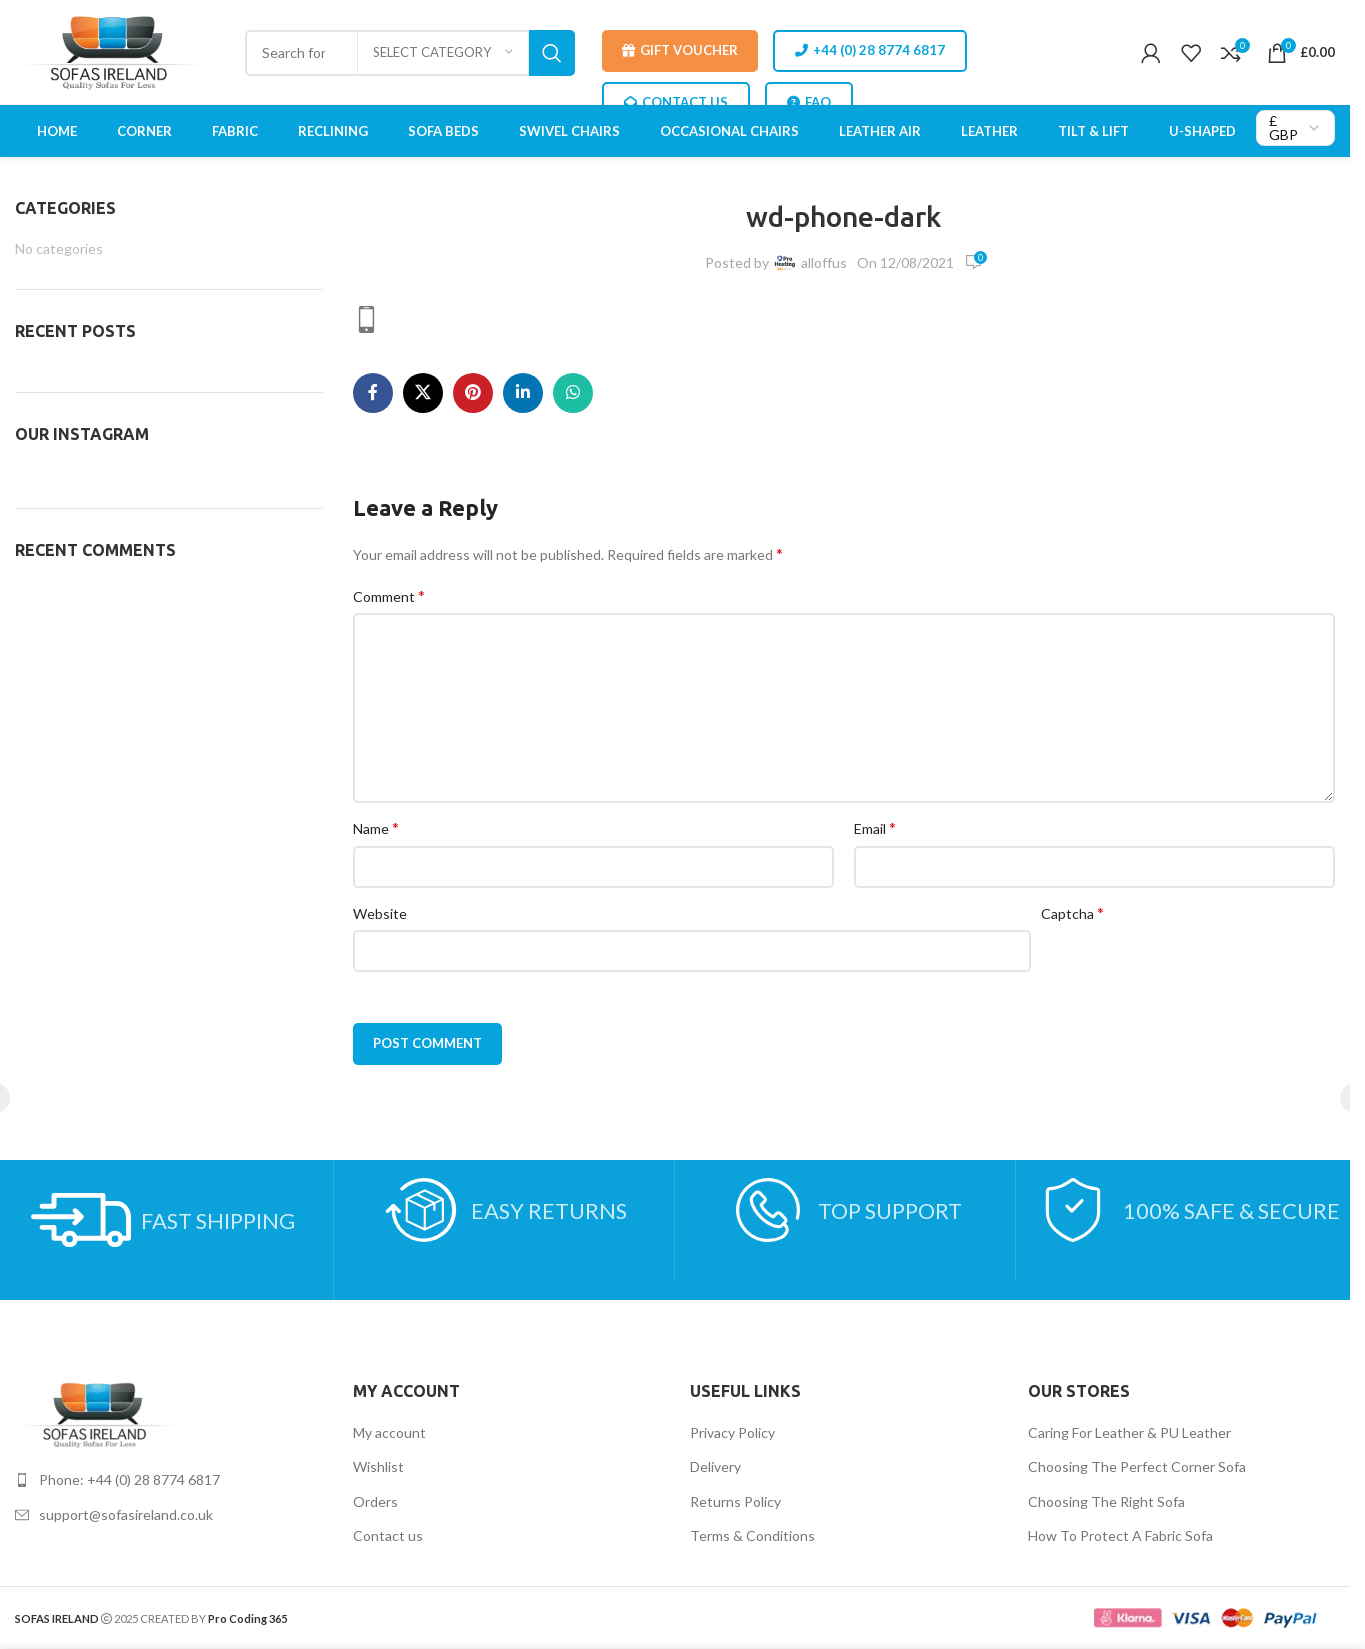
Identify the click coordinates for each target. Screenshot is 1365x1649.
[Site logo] (116, 50)
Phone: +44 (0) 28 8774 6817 (129, 1479)
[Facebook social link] (373, 393)
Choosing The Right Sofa (1106, 1501)
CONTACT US (676, 102)
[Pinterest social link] (473, 393)
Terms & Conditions (752, 1535)
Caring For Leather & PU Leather (1129, 1432)
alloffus (824, 262)
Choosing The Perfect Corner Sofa (1137, 1466)
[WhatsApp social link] (573, 393)
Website (380, 913)
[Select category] (443, 53)
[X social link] (423, 393)
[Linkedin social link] (523, 393)
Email (875, 827)
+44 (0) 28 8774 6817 (870, 50)
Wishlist (378, 1466)
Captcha (1072, 912)
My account (389, 1432)
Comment (389, 595)
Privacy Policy (732, 1432)
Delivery (715, 1466)
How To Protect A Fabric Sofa (1120, 1535)
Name (376, 827)
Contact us (388, 1535)
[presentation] (1193, 969)
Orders (375, 1501)
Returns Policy (735, 1501)
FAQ (809, 102)
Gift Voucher (680, 50)
